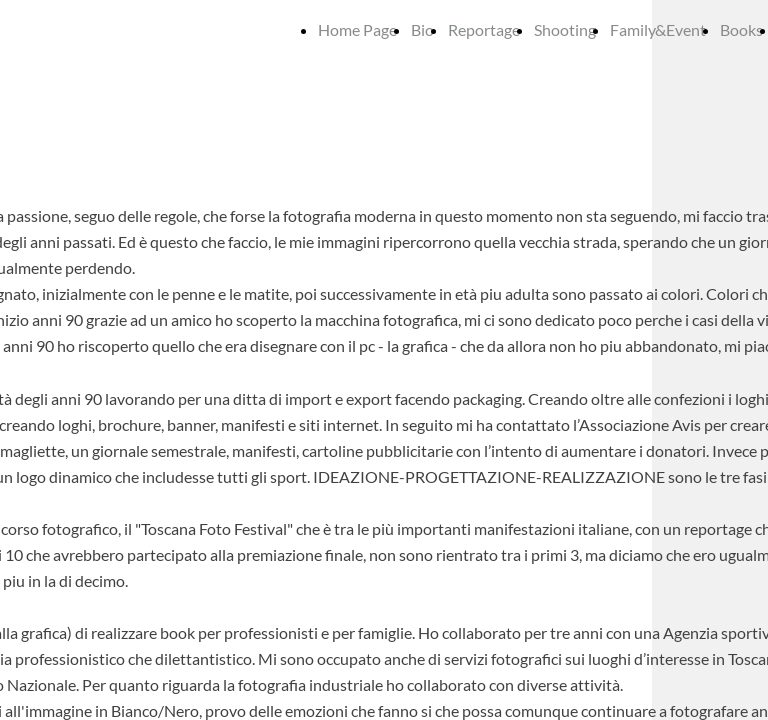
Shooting (565, 29)
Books (741, 29)
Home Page (357, 29)
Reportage (484, 29)
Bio (422, 29)
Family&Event (658, 29)
